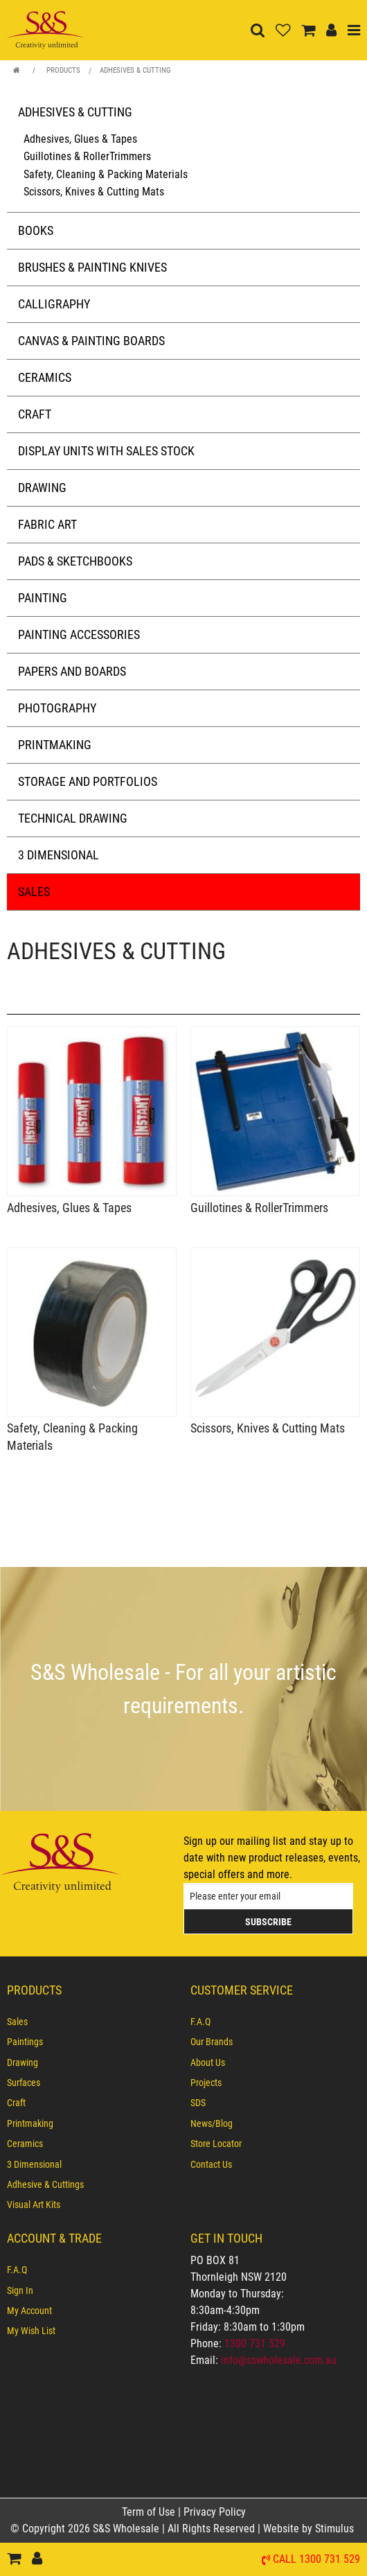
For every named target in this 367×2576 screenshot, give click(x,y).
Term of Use (150, 2511)
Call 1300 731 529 (316, 2560)
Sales (34, 891)
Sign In (20, 2290)
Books (35, 230)
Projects (206, 2082)
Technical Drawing (72, 818)
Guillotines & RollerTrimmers (87, 156)
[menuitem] (92, 2021)
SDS (198, 2102)
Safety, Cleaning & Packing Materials (106, 174)
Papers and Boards (72, 671)
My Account (29, 2310)
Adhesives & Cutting (135, 70)
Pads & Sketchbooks (75, 561)
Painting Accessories (79, 634)
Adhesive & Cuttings (45, 2184)
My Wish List (31, 2330)
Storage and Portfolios (87, 781)
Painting (42, 597)
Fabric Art (47, 524)
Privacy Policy (215, 2511)
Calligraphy (54, 304)
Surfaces (23, 2082)
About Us (207, 2062)
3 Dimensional (58, 855)
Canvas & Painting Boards (91, 340)
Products (63, 70)
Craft (34, 414)
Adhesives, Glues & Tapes (80, 139)
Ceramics (44, 377)
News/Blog (211, 2123)
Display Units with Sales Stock (106, 451)
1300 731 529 (254, 2343)
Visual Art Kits (33, 2204)
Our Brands (211, 2041)
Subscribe (268, 1921)
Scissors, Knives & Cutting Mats (94, 191)
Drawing (42, 487)
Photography (57, 708)
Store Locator (216, 2143)
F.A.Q (200, 2021)
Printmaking (54, 744)
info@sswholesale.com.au (279, 2360)
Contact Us (211, 2164)
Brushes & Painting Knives (92, 267)
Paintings (25, 2041)
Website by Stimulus (310, 2528)
